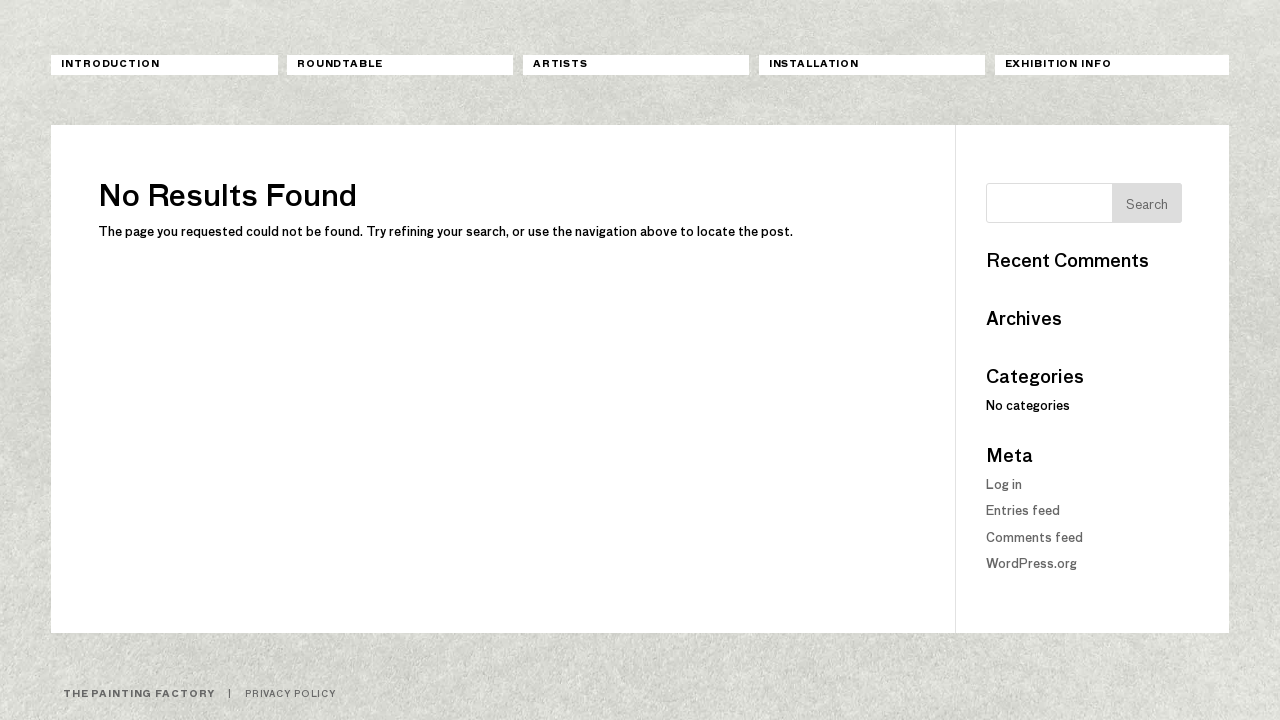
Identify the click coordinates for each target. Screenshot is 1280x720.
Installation (814, 64)
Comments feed (1034, 539)
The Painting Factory (139, 694)
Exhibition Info (1058, 64)
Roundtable (340, 64)
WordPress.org (1031, 565)
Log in (1004, 486)
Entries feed (1023, 512)
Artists (560, 64)
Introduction (110, 64)
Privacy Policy (290, 694)
